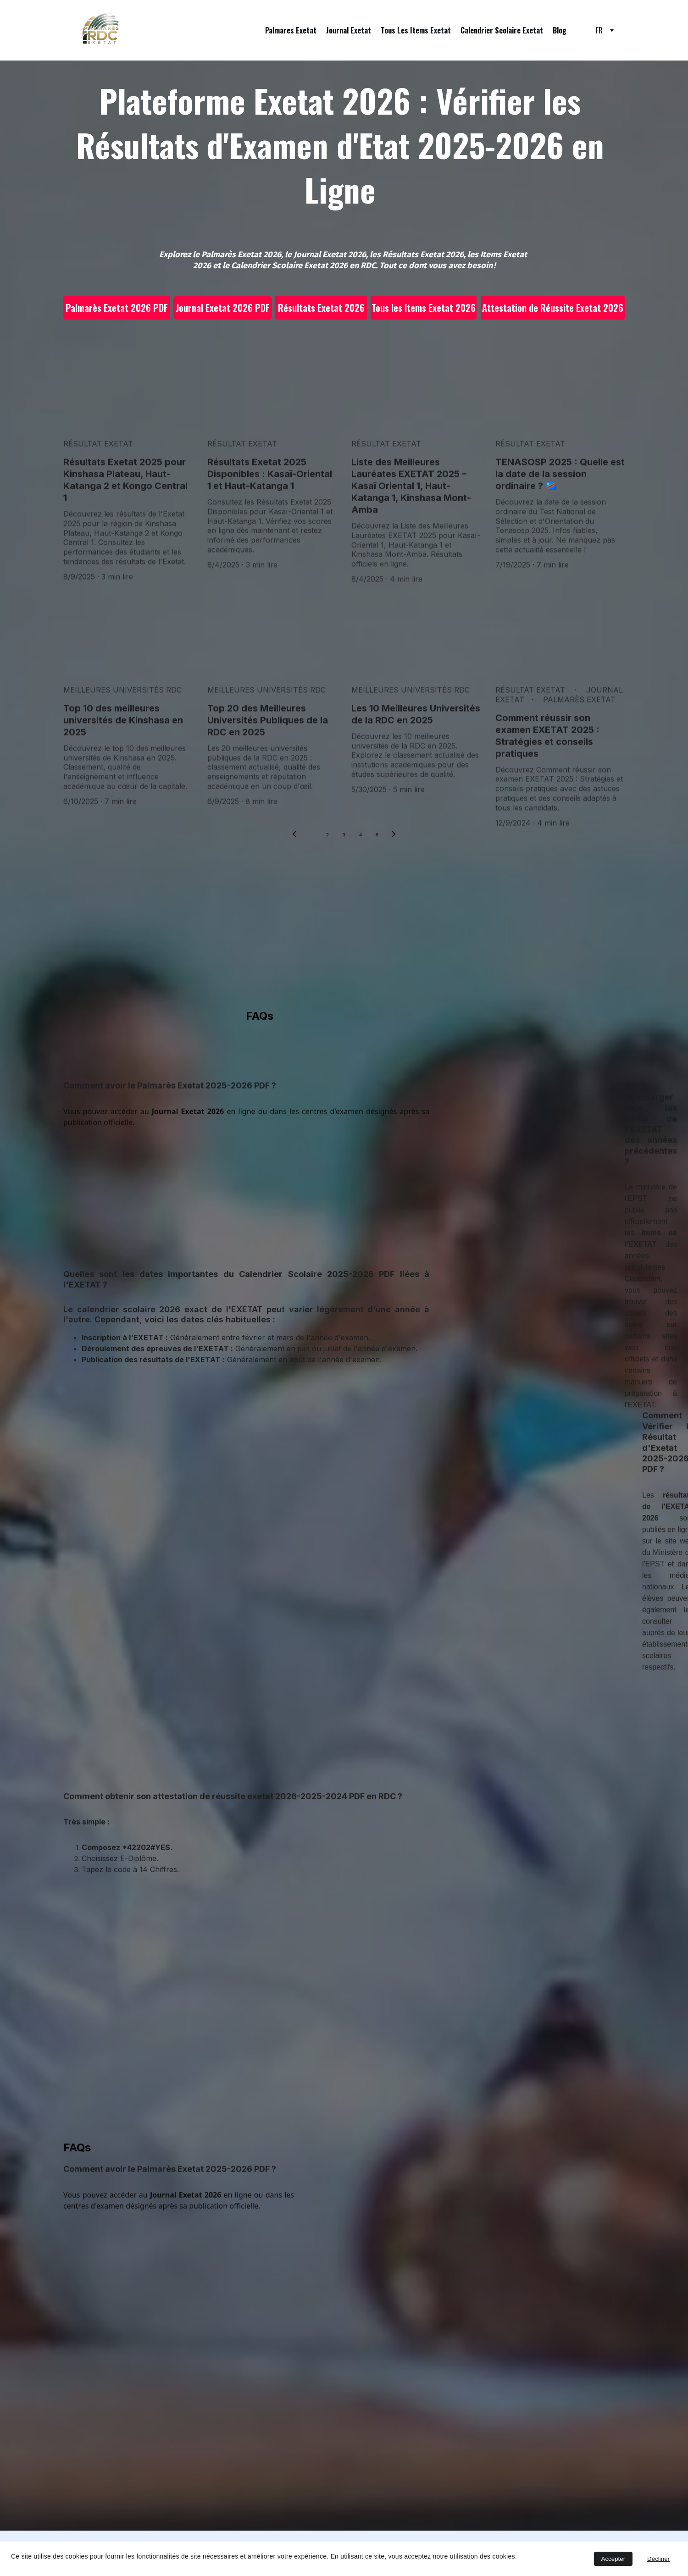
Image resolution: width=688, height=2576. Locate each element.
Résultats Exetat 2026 (321, 308)
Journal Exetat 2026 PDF (223, 308)
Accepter (613, 2558)
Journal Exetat (348, 30)
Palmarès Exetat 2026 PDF (117, 308)
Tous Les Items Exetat (416, 30)
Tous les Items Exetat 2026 (424, 308)
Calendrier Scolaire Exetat (502, 30)
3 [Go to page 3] (344, 835)
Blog (559, 30)
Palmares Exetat (290, 30)
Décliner (658, 2558)
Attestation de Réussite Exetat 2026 (552, 308)
